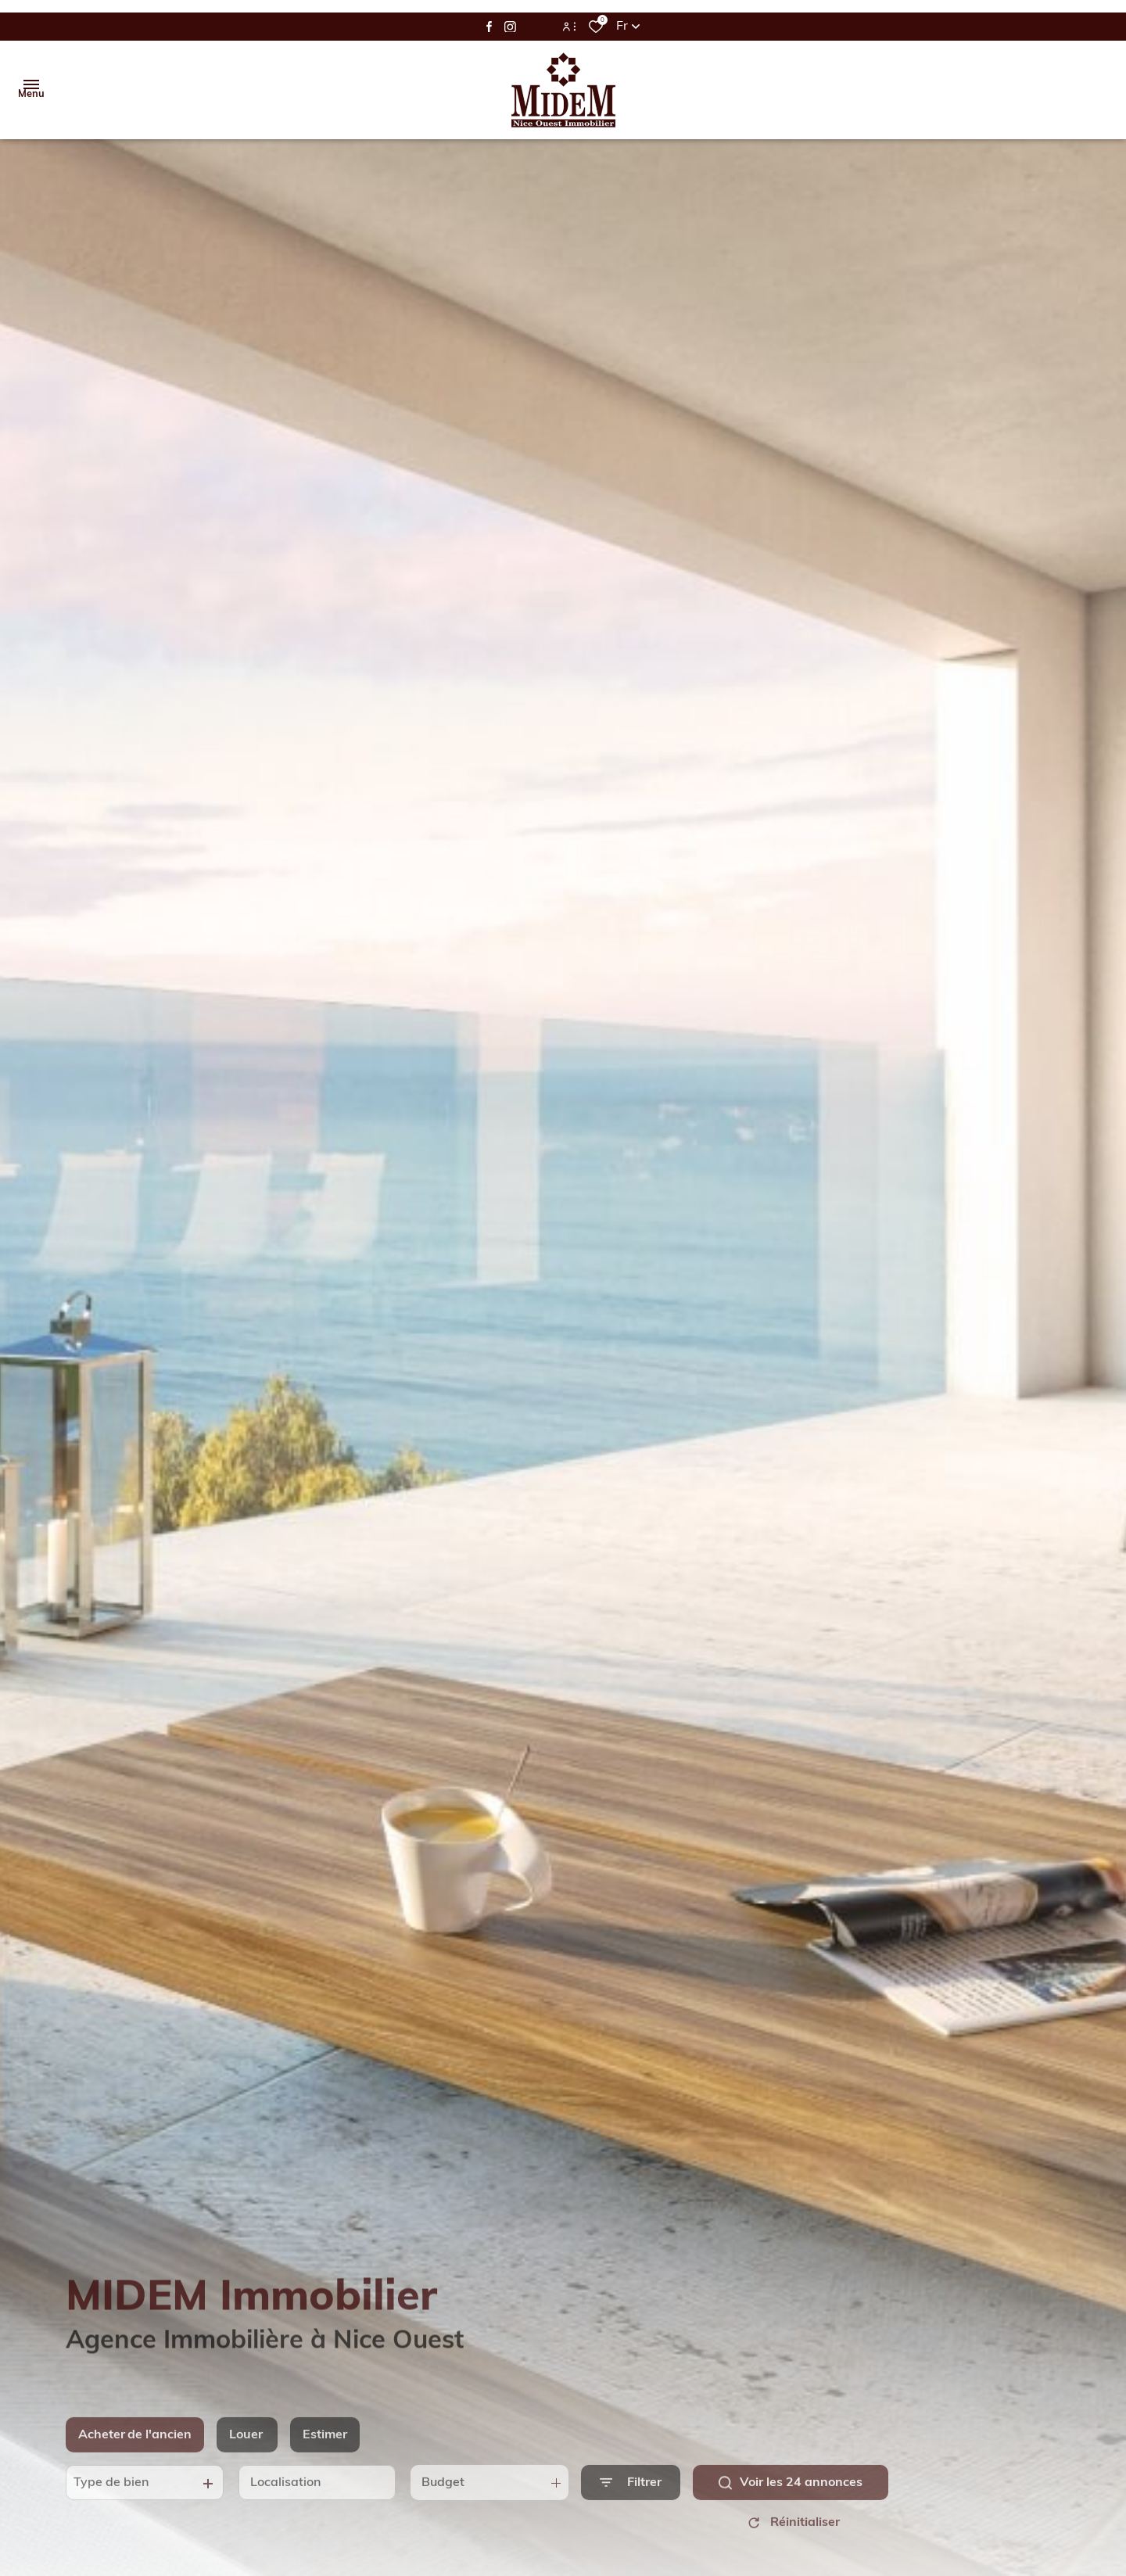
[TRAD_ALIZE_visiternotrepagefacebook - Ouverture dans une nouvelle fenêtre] (489, 26)
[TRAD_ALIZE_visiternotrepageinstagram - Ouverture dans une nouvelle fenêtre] (510, 27)
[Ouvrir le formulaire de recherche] (630, 2500)
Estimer (325, 2452)
